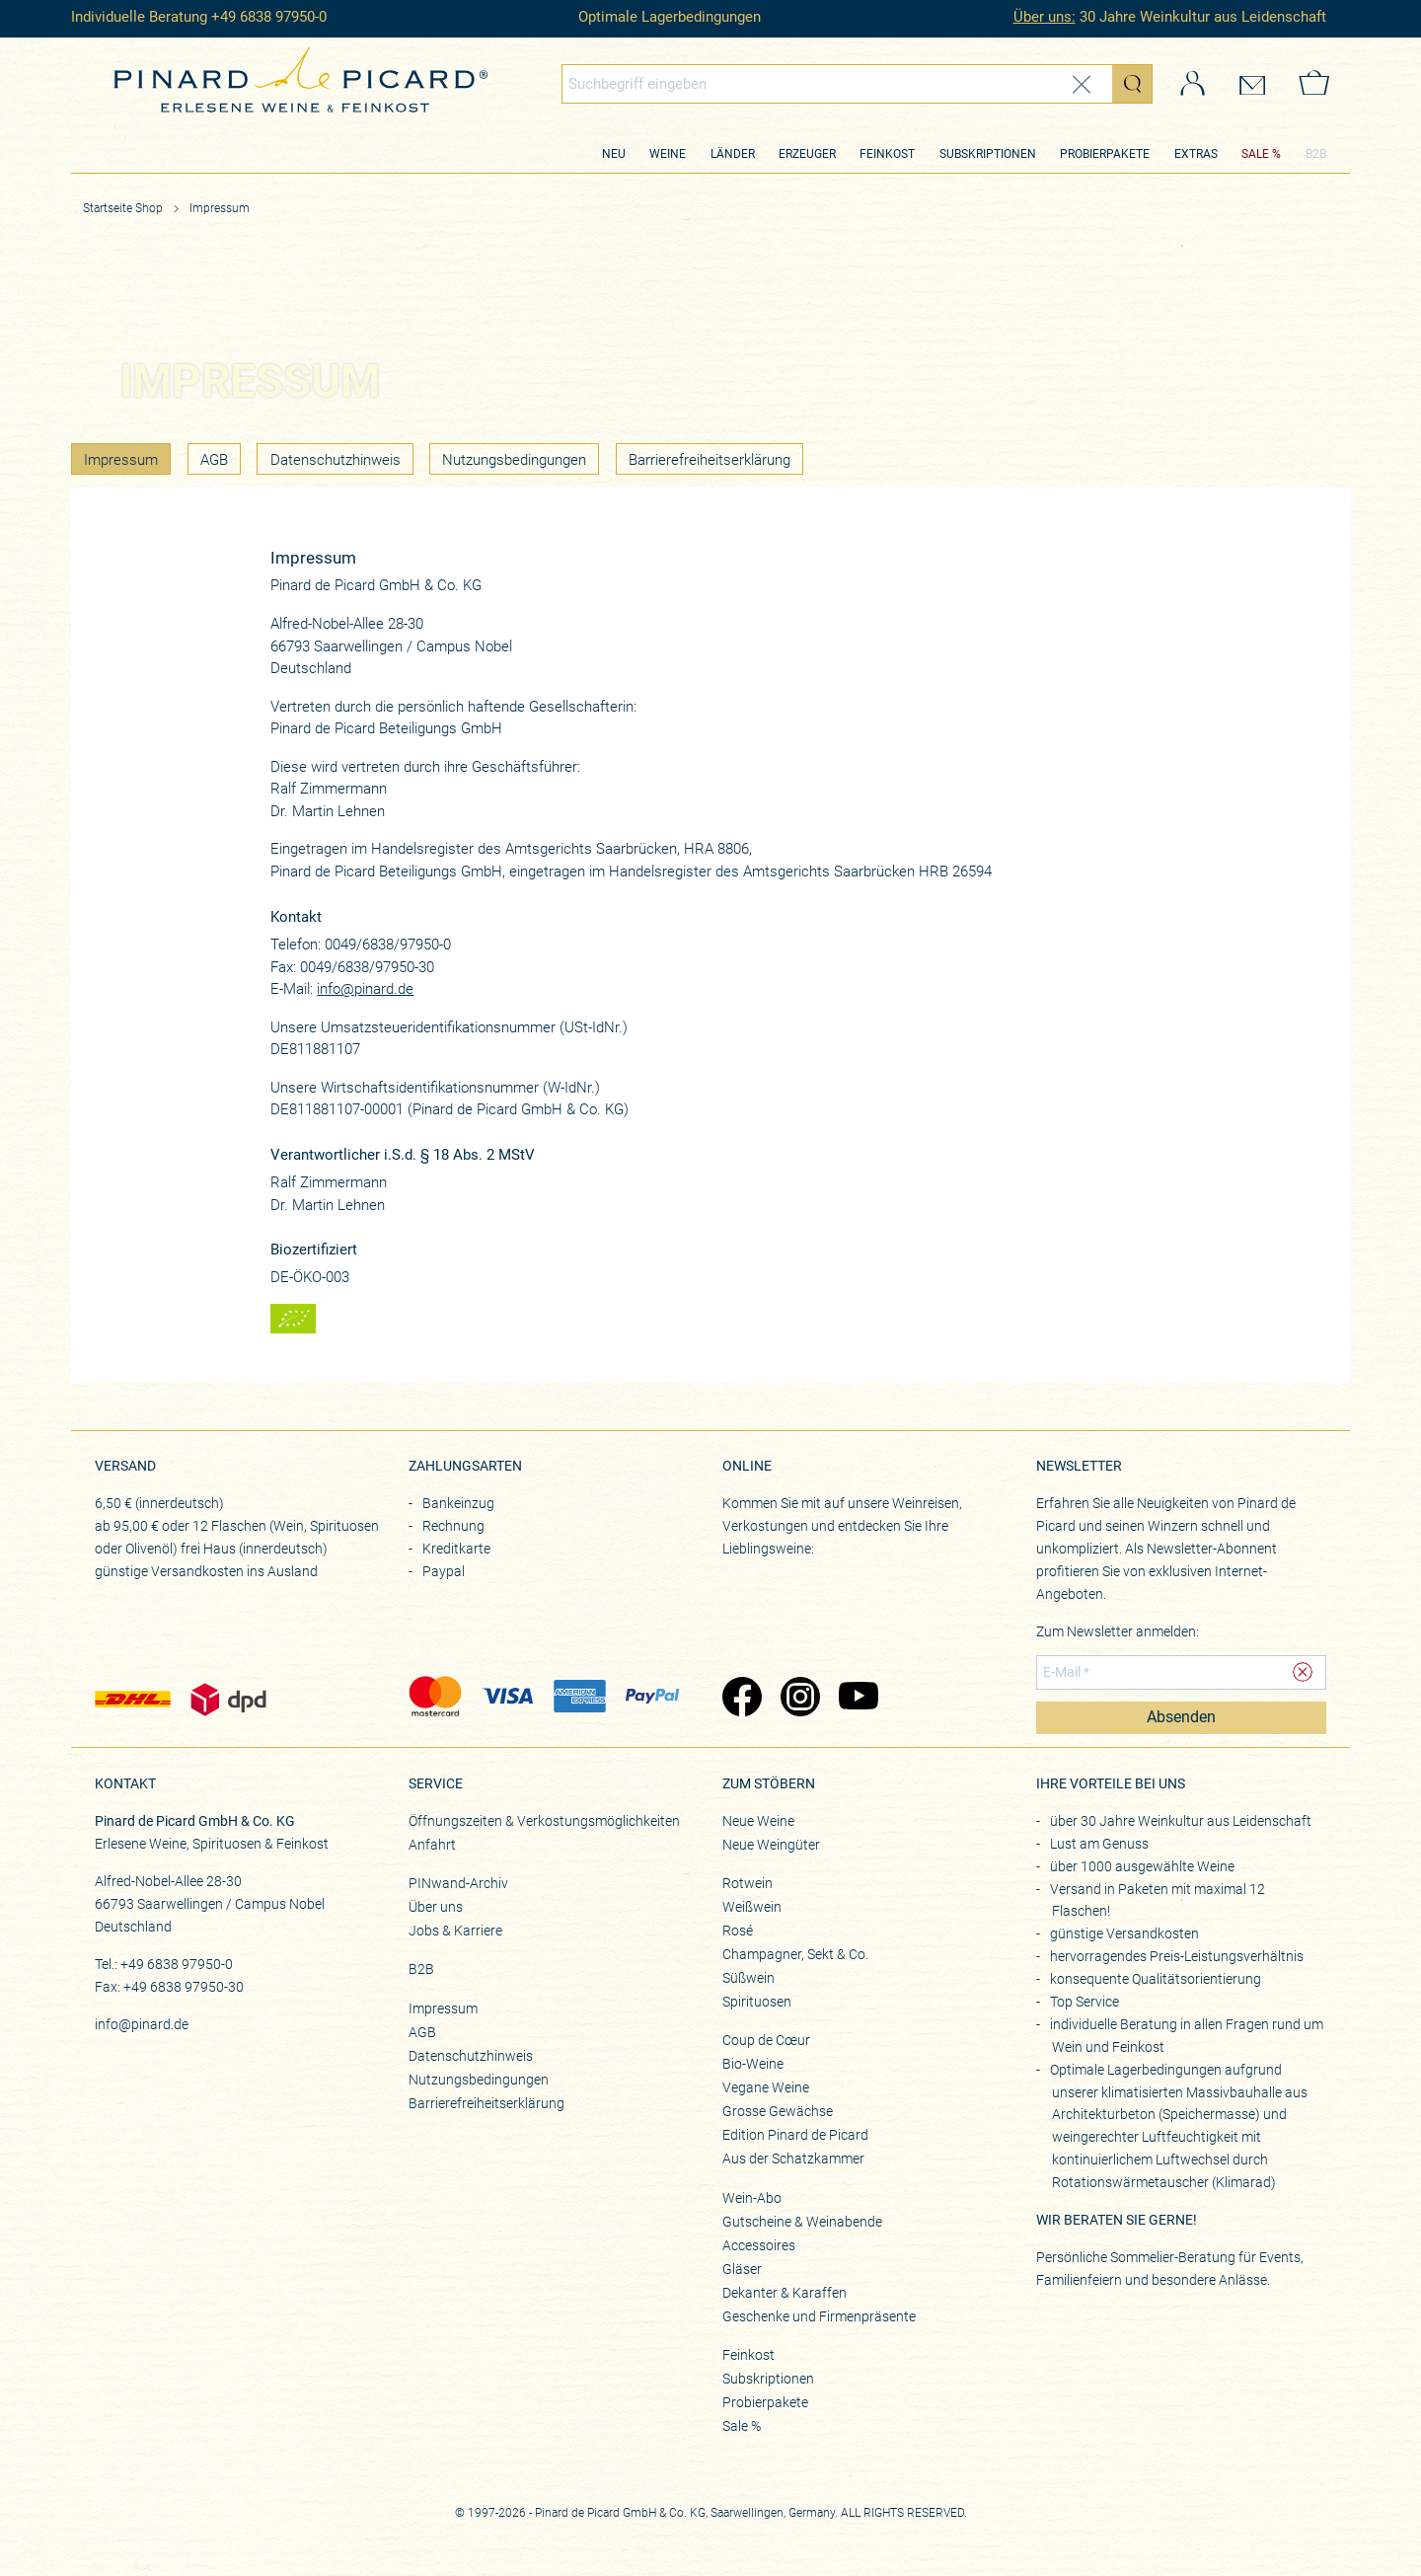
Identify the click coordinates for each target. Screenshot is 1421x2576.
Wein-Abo (752, 2198)
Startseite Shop (123, 208)
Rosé (737, 1930)
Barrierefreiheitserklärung (709, 460)
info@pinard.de (365, 989)
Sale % (741, 2426)
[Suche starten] (1132, 84)
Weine (667, 154)
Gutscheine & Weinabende (802, 2222)
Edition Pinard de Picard (795, 2135)
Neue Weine (758, 1821)
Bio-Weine (753, 2064)
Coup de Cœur (766, 2040)
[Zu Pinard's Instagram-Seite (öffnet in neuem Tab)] (800, 1698)
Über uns (436, 1907)
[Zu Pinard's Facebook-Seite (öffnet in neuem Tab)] (741, 1698)
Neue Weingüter (771, 1845)
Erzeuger (807, 154)
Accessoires (758, 2245)
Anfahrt (432, 1845)
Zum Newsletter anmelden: (1117, 1631)
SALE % (1261, 154)
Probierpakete (1105, 154)
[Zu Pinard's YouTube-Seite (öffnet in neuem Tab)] (858, 1698)
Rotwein (747, 1883)
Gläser (742, 2269)
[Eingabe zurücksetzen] (1081, 84)
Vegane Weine (765, 2087)
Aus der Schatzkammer (793, 2158)
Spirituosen (756, 2001)
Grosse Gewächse (777, 2111)
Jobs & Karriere (455, 1930)
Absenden (1181, 1717)
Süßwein (748, 1978)
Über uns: (1044, 17)
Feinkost (887, 154)
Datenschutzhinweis (335, 460)
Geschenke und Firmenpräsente (819, 2316)
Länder (732, 154)
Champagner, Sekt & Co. (795, 1954)
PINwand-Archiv (458, 1883)
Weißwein (752, 1907)
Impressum (219, 208)
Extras (1196, 154)
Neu (614, 154)
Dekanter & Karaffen (784, 2293)
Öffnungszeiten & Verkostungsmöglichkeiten (544, 1821)
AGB (214, 460)
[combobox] (857, 84)
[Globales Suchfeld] (837, 84)
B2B (1316, 154)
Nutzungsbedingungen (514, 460)
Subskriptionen (987, 154)
